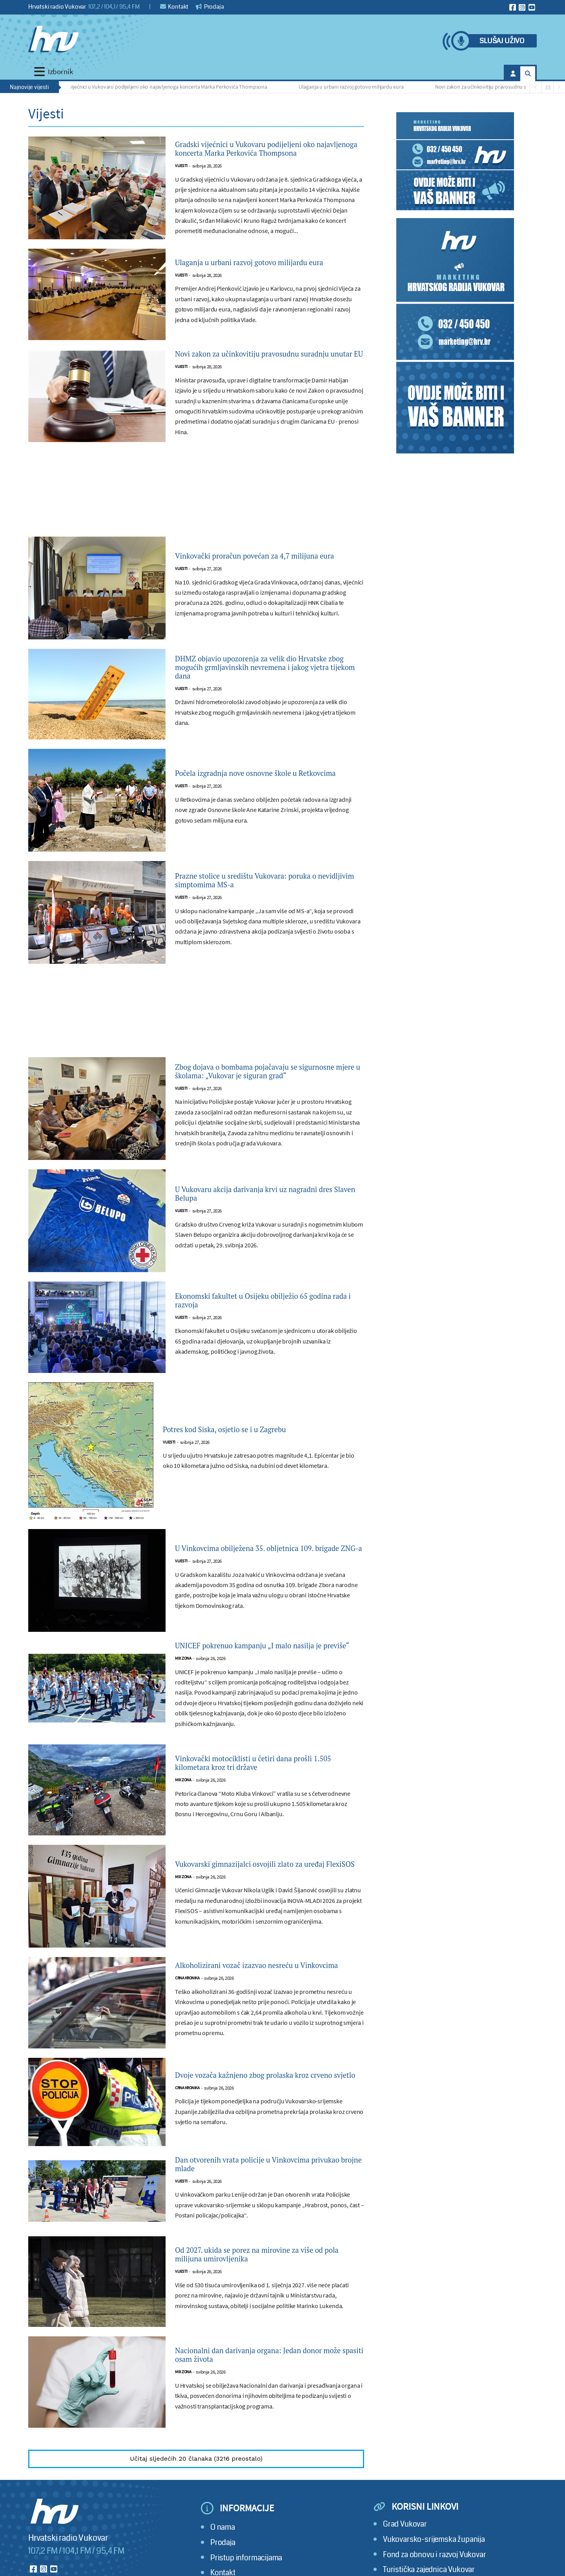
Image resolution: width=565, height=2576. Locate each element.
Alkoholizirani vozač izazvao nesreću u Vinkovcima (256, 2012)
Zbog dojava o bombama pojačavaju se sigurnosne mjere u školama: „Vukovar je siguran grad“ (259, 1098)
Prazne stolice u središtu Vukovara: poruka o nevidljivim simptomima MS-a (267, 904)
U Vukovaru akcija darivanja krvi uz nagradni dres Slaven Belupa (268, 1223)
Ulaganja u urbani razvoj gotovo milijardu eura (355, 86)
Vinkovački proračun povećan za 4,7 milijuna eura (268, 579)
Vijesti (181, 179)
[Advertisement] (196, 519)
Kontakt (174, 6)
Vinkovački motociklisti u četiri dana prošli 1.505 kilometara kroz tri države (264, 1806)
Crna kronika (187, 2032)
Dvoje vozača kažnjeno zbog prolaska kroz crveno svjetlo (262, 2124)
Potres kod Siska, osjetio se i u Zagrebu (243, 1459)
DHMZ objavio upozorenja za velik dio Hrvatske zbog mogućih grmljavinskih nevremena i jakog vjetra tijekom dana (254, 691)
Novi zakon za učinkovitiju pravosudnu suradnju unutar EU (256, 371)
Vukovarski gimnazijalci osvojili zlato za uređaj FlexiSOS (258, 1907)
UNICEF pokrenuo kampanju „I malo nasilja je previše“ (266, 1682)
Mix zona (183, 1702)
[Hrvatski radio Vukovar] (53, 39)
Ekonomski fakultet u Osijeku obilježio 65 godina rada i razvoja (261, 1330)
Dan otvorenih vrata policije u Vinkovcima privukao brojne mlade (263, 2216)
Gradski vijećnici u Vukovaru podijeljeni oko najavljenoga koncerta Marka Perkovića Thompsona (164, 86)
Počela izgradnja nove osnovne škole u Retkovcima (254, 797)
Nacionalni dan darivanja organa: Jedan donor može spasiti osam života (257, 2409)
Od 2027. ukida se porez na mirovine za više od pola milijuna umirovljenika (265, 2309)
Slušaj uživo (501, 41)
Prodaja (210, 6)
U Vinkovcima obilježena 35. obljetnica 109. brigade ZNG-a (265, 1578)
